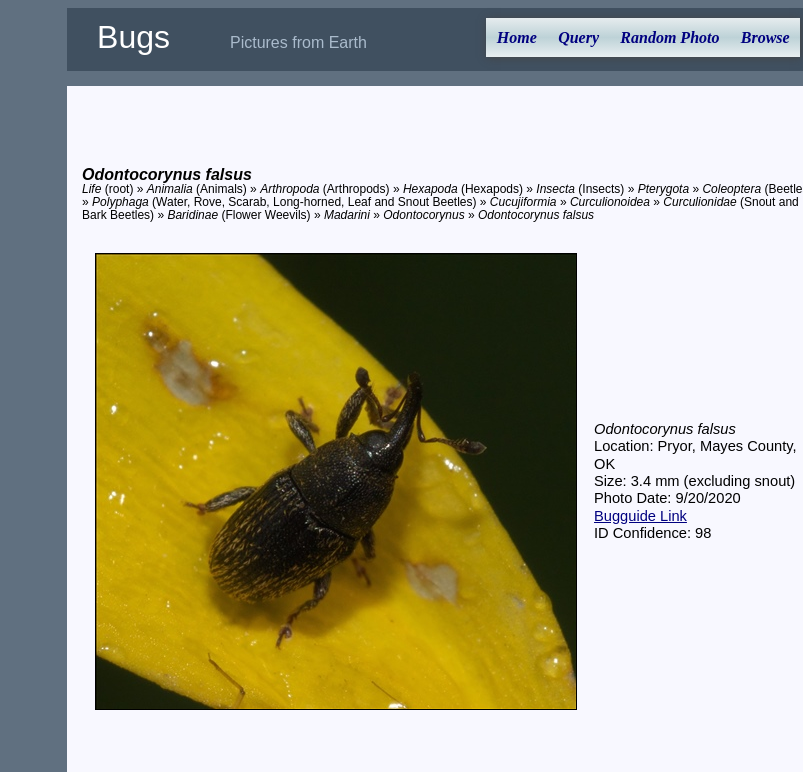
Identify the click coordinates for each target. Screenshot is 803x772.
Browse (765, 37)
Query (578, 37)
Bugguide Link (640, 516)
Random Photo (669, 37)
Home (517, 37)
